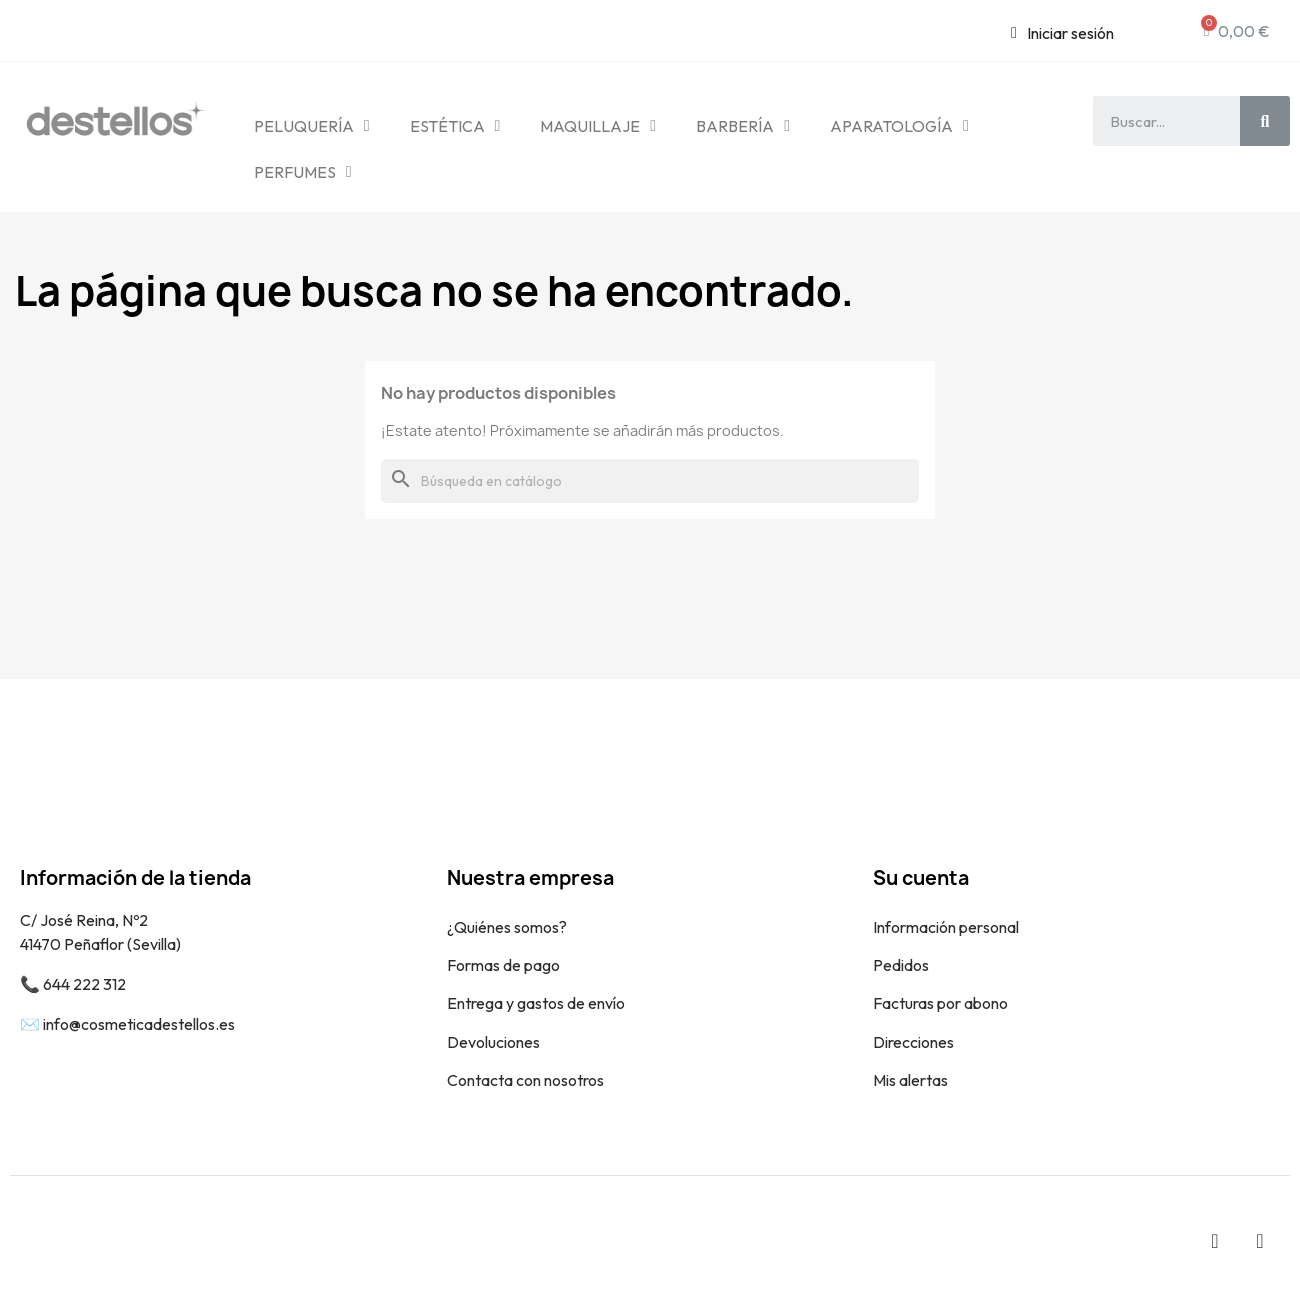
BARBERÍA (743, 126)
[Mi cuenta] (1062, 33)
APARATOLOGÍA (899, 126)
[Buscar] (650, 481)
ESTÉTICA (455, 126)
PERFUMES (303, 172)
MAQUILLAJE (598, 126)
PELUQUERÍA (312, 126)
